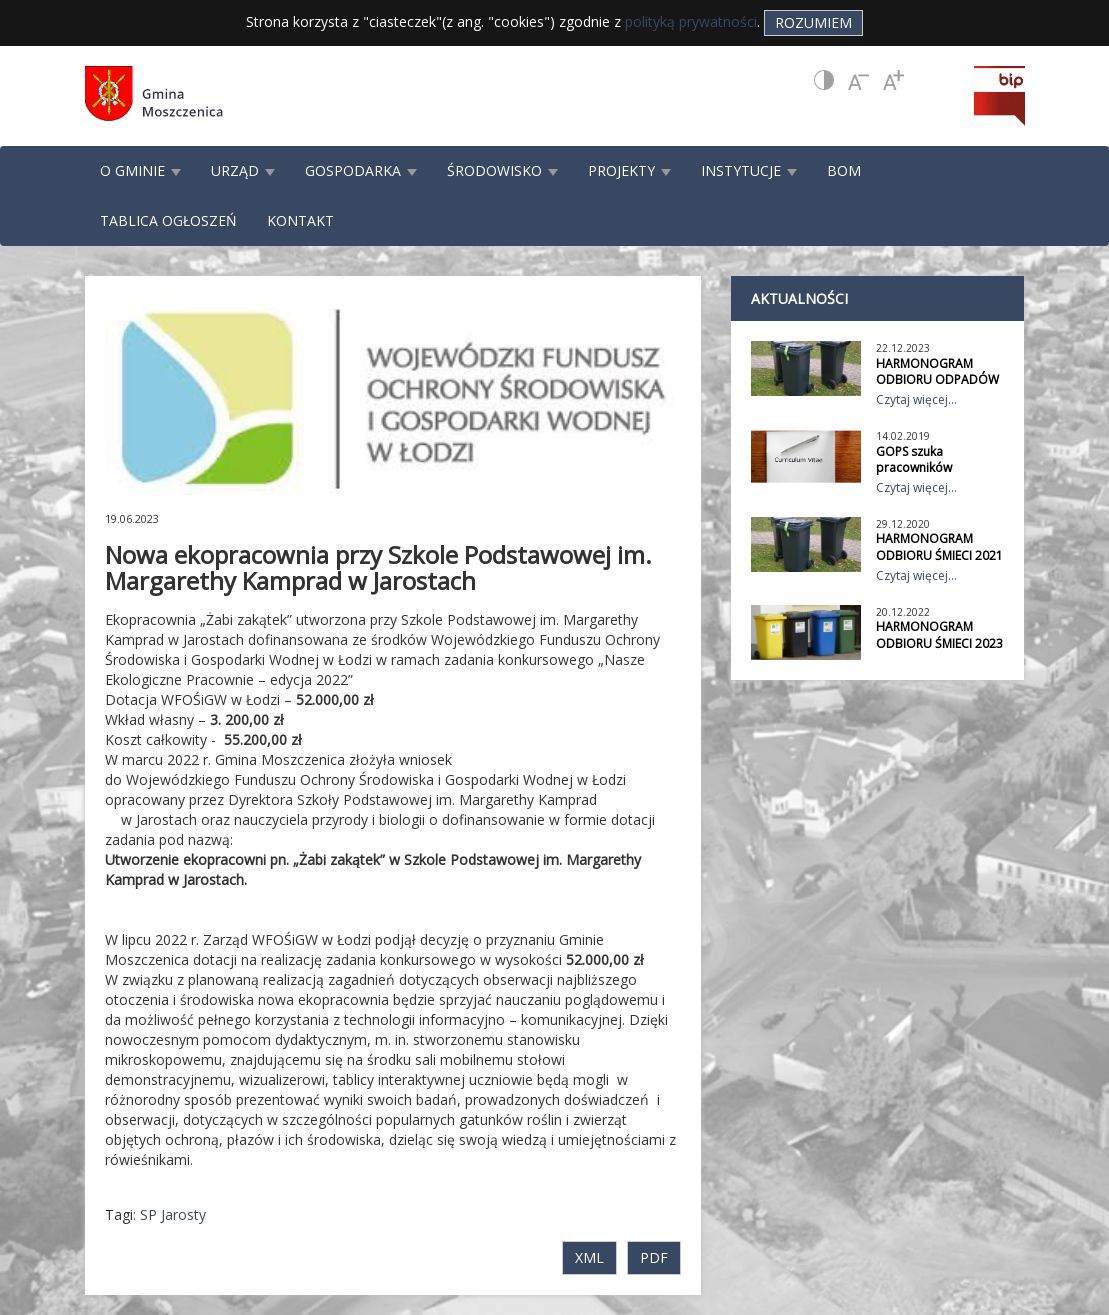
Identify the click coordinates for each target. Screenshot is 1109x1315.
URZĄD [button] (243, 170)
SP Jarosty (173, 1214)
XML (589, 1257)
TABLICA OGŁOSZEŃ (168, 220)
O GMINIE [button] (140, 170)
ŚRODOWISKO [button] (502, 170)
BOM (844, 170)
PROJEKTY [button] (629, 170)
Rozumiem (813, 22)
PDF (654, 1257)
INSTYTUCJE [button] (749, 170)
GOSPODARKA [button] (361, 170)
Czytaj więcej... (916, 399)
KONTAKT (300, 220)
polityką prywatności (691, 21)
